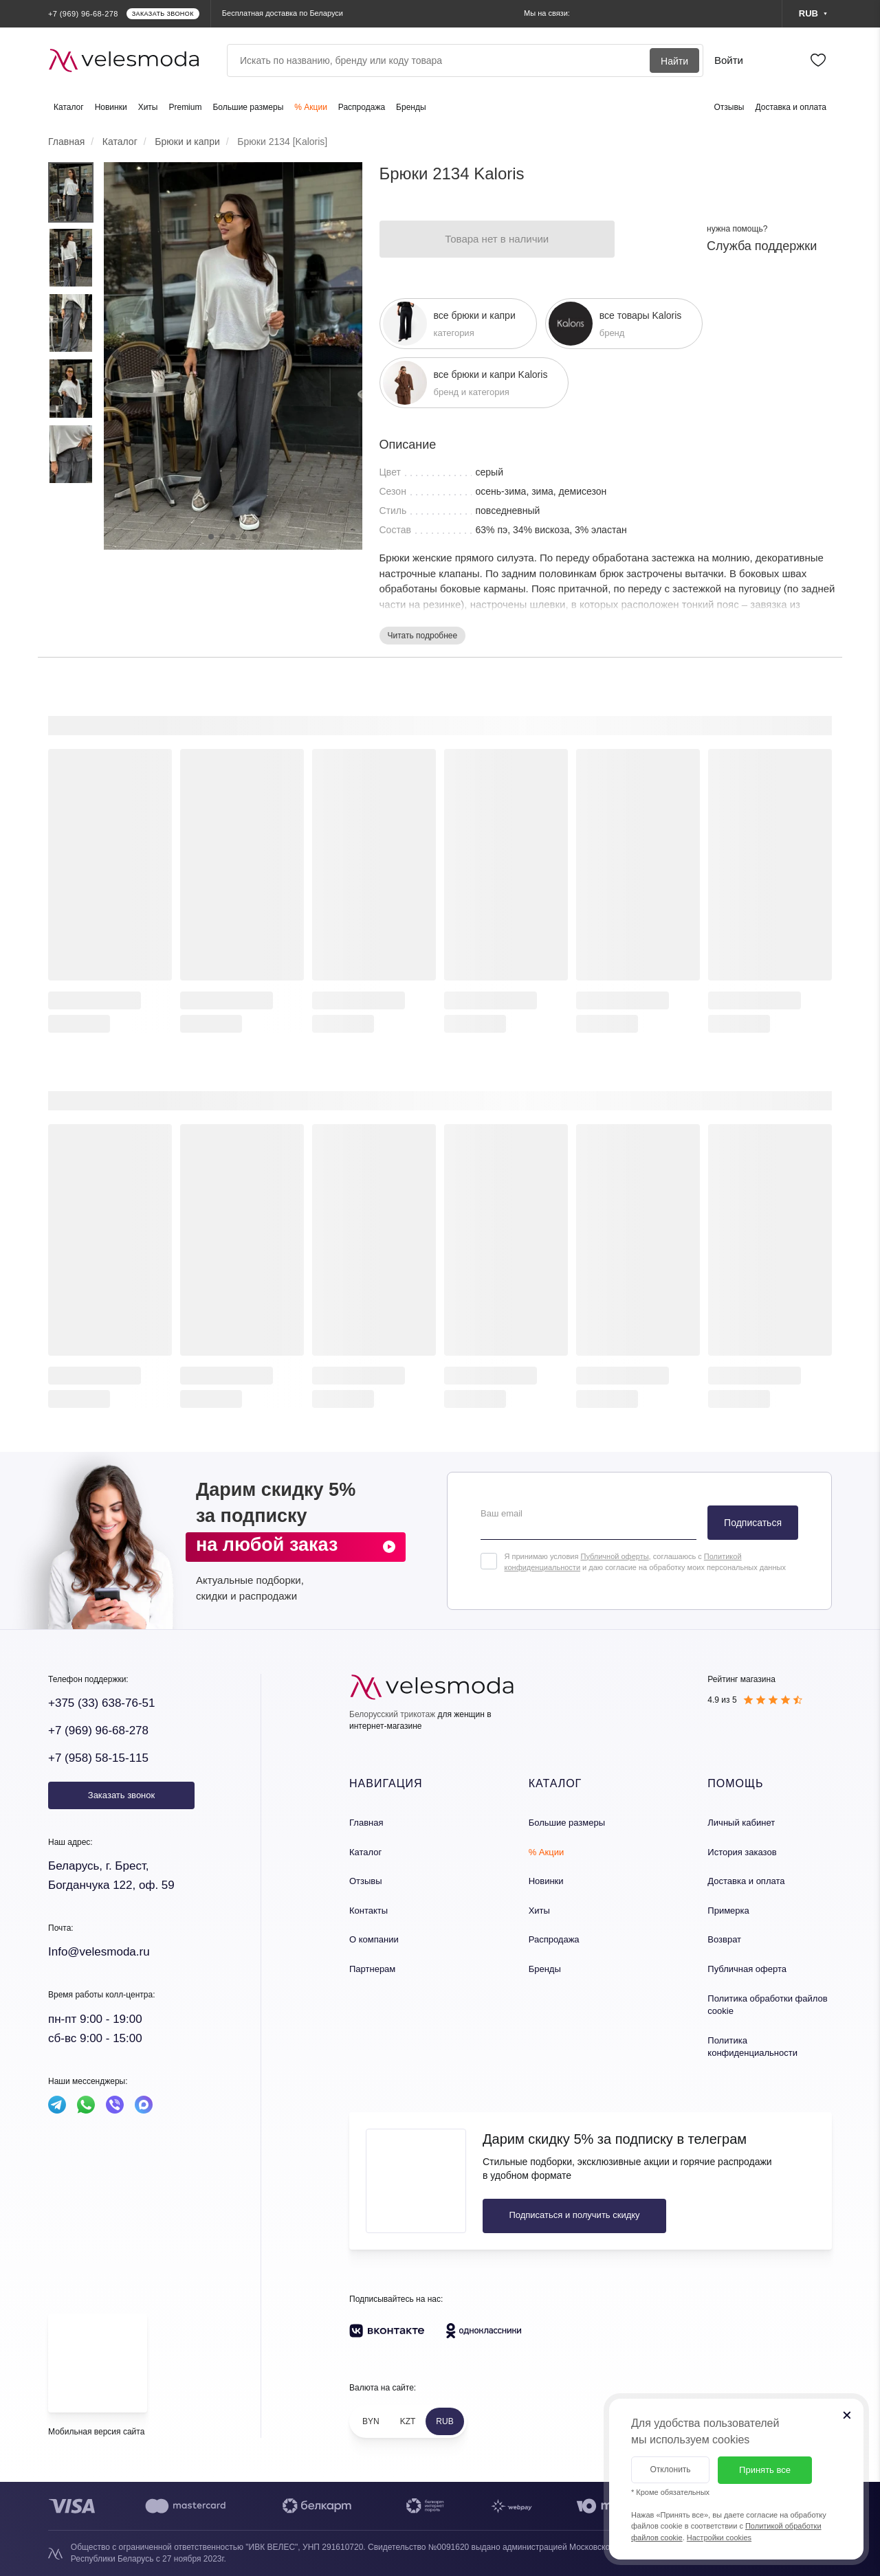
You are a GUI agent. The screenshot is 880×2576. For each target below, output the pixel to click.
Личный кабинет (741, 1822)
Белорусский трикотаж (392, 1714)
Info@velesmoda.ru (99, 1951)
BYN (371, 2421)
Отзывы (729, 107)
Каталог (69, 107)
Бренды (411, 107)
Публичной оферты (614, 1556)
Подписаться (753, 1522)
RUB (444, 2421)
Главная (366, 1822)
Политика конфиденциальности (752, 2047)
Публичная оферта (746, 1969)
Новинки (111, 107)
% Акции (310, 107)
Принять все (765, 2470)
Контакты (368, 1910)
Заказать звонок (121, 1795)
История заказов (741, 1852)
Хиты (148, 107)
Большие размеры (247, 107)
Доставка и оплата (790, 107)
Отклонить (670, 2469)
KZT (408, 2421)
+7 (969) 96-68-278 (98, 1730)
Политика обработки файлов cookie (767, 2005)
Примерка (728, 1910)
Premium (184, 107)
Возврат (724, 1939)
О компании (374, 1939)
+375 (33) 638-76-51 (101, 1703)
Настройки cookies (719, 2537)
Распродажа (361, 107)
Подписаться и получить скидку (574, 2215)
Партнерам (372, 1969)
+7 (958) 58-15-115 (98, 1758)
